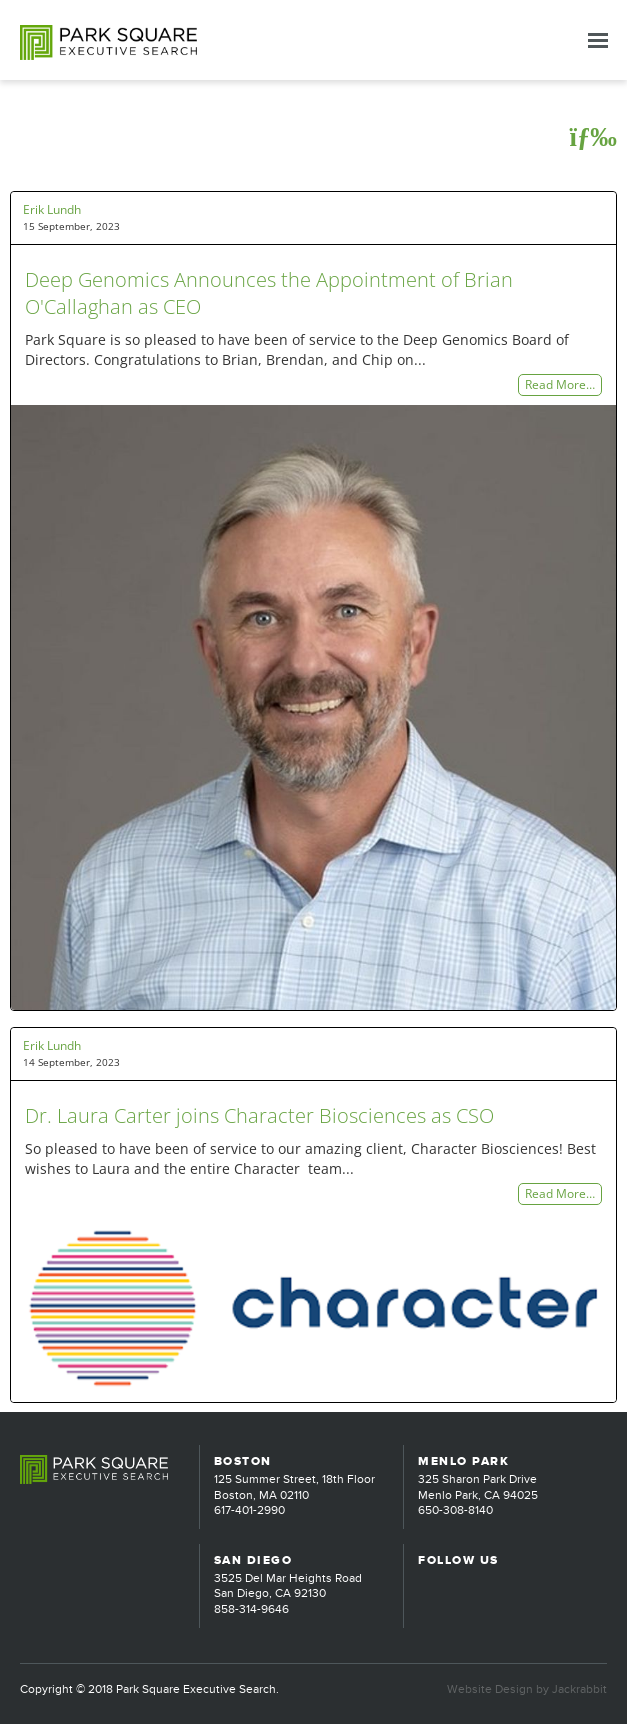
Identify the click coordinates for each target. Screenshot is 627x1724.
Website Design (490, 1689)
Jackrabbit (579, 1689)
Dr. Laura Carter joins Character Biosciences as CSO (259, 1115)
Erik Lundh (52, 209)
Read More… (560, 385)
